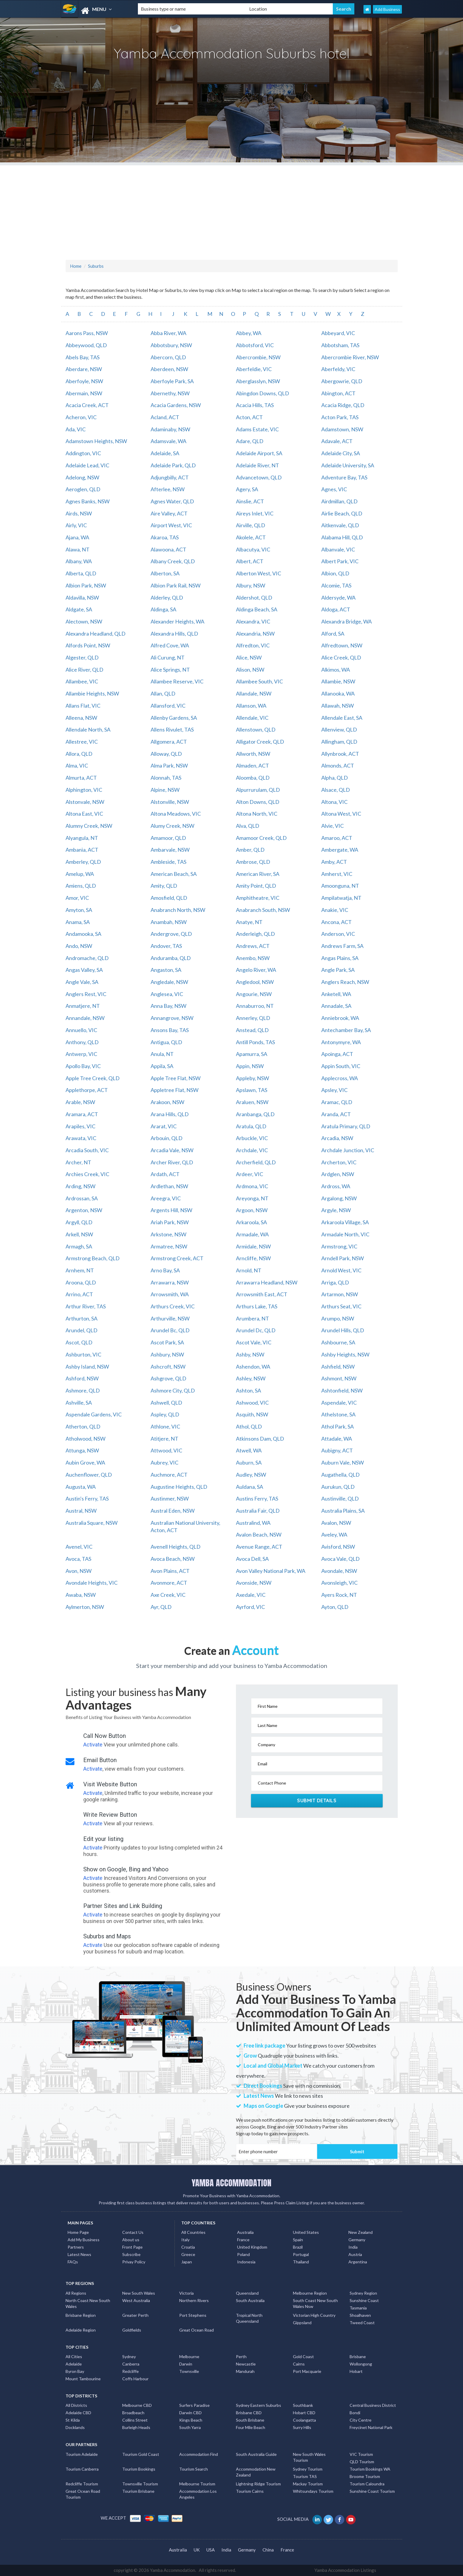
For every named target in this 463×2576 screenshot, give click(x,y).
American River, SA (257, 874)
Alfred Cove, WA (170, 645)
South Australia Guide (256, 2454)
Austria (355, 2254)
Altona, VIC (334, 802)
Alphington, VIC (84, 789)
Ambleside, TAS (168, 861)
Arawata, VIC (81, 1138)
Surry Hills (302, 2427)
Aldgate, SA (79, 609)
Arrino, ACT (79, 1294)
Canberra (130, 2363)
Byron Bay (75, 2371)
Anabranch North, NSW (178, 910)
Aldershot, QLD (254, 597)
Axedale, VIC (250, 1594)
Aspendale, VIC (339, 1402)
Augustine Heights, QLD (179, 1486)
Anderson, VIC (338, 934)
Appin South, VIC (340, 1066)
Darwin (185, 2363)
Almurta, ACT (81, 777)
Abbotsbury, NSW (171, 345)
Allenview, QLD (339, 729)
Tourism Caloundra (367, 2483)
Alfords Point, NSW (88, 645)
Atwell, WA (249, 1450)
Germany (356, 2239)
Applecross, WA (339, 1078)
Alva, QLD (247, 825)
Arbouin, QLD (166, 1138)
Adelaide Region (81, 2329)
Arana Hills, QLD (170, 1114)
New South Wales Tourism (309, 2457)
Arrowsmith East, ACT (261, 1294)
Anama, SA (78, 922)
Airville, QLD (250, 525)
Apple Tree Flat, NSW (175, 1078)
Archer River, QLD (172, 1162)
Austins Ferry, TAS (257, 1498)
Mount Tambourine (83, 2378)
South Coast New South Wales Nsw (315, 2303)
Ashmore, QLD (83, 1390)
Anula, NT (162, 1054)
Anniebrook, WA (340, 1018)
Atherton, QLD (83, 1426)
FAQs (73, 2261)
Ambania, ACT (82, 849)
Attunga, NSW (82, 1450)
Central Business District (373, 2405)
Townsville (189, 2371)
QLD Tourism (362, 2461)
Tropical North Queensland (249, 2318)
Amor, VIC (77, 897)
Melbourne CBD (137, 2405)
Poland (243, 2254)
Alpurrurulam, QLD (258, 789)
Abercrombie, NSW (258, 357)
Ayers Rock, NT (339, 1594)
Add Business (387, 9)
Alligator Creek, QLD (260, 741)
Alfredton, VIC (253, 645)
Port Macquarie (307, 2371)
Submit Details (316, 1800)
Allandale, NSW (253, 693)
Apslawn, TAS (251, 1090)
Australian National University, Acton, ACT (185, 1526)
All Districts (76, 2405)
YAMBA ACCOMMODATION (231, 2183)
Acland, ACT (165, 417)
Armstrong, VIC (339, 1246)
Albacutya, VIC (253, 549)
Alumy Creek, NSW (172, 825)
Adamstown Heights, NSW (96, 441)
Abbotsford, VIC (255, 345)
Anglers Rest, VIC (86, 994)
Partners (76, 2246)
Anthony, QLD (82, 1042)
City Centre (360, 2419)
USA (210, 2549)
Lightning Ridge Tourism (258, 2483)
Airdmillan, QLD (339, 501)
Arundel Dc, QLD (255, 1330)
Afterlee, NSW (168, 489)
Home (75, 266)
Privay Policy (133, 2261)
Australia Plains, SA (343, 1510)
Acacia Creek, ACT (87, 405)
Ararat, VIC (164, 1126)
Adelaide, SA (165, 453)
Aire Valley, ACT (169, 513)
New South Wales (138, 2293)
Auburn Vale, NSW (342, 1462)
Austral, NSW (81, 1510)
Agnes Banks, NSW (88, 501)
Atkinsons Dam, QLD (260, 1438)
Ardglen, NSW (337, 1174)
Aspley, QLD (165, 1414)
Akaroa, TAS (165, 537)
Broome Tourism (365, 2476)
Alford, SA (332, 633)
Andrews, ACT (253, 946)
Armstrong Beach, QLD (93, 1258)
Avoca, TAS (78, 1558)
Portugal (301, 2254)
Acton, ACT (249, 417)
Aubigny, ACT (337, 1450)
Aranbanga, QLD (255, 1114)
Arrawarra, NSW (170, 1282)
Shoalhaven (360, 2315)
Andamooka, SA (83, 934)
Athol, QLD (249, 1426)
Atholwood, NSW (85, 1438)
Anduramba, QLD (171, 958)
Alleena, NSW (81, 717)
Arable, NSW (80, 1102)
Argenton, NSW (84, 1210)
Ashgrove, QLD (168, 1378)
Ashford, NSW (82, 1378)
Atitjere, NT (164, 1438)
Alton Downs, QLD (257, 802)
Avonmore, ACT (169, 1582)
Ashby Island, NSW (87, 1366)
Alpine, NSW (165, 789)
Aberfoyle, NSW (84, 381)
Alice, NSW (249, 657)
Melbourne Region (310, 2293)
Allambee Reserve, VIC (177, 681)
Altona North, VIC (256, 813)
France (243, 2239)
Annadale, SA (336, 1006)
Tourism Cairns (250, 2491)
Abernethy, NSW (170, 393)
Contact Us (133, 2232)
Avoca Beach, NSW (173, 1558)
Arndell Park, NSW (342, 1258)
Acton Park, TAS (339, 417)
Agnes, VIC (334, 489)
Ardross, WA (335, 1186)
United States (306, 2232)
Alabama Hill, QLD (342, 537)
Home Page (78, 2232)
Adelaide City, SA (340, 453)
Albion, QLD (335, 573)
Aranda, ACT (336, 1114)
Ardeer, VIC (249, 1174)
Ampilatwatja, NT (341, 897)
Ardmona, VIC (252, 1186)
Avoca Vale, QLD (340, 1558)
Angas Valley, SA (84, 970)
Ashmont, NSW (338, 1378)
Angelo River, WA (256, 970)
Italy (185, 2239)
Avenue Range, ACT (259, 1546)
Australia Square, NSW (92, 1522)
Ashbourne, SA (338, 1342)
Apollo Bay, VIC (83, 1066)
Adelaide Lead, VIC (87, 465)
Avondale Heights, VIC (92, 1582)
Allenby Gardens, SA (174, 717)
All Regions (76, 2293)
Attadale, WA (336, 1438)
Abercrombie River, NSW (350, 357)
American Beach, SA (174, 874)
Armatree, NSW (169, 1246)
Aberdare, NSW (84, 369)
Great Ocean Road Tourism (83, 2494)
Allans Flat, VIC (83, 705)
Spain (298, 2239)
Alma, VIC (77, 765)
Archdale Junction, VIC (347, 1150)
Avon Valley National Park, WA (270, 1571)
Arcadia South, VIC (87, 1150)
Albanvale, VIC (338, 549)
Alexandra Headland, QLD (95, 633)
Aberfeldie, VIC (254, 369)
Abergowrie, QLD (341, 381)
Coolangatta (304, 2419)
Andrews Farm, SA (342, 946)
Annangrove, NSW (172, 1018)
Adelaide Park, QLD (173, 465)
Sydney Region (363, 2293)
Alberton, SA (165, 573)
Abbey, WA (248, 333)
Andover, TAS (166, 946)
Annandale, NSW (85, 1018)
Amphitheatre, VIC (257, 897)
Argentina (357, 2261)
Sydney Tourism (307, 2468)
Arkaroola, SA (251, 1222)
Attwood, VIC (166, 1450)
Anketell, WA (336, 994)
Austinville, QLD (340, 1498)
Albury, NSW (250, 585)
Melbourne (189, 2356)
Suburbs (96, 266)
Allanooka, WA (338, 693)
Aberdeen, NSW (169, 369)
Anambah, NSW (169, 922)
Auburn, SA (249, 1462)
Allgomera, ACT (169, 741)
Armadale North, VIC (345, 1234)
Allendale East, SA (341, 717)
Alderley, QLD (167, 597)
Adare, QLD (249, 441)
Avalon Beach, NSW (258, 1534)
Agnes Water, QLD (172, 501)
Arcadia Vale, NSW (172, 1150)
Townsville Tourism (140, 2483)
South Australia (250, 2300)
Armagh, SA (79, 1246)
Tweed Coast (362, 2322)
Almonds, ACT (337, 765)
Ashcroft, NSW (168, 1366)
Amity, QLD (164, 885)
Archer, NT (78, 1162)
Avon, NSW (79, 1571)
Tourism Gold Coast (140, 2454)
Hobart (356, 2371)
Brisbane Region (81, 2315)
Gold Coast (303, 2356)
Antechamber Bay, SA (346, 1030)
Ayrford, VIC (250, 1607)
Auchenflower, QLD (89, 1474)
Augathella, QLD (340, 1474)
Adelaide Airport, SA (259, 453)
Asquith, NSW (252, 1414)
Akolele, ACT (251, 537)
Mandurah (245, 2371)
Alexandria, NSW (255, 633)
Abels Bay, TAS (83, 357)
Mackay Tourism (308, 2483)
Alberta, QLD (81, 573)
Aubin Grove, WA (85, 1462)
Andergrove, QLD (171, 934)
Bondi (355, 2412)
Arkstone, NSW (168, 1234)
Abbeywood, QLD (86, 345)
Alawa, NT (77, 549)
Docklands (75, 2427)
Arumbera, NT (252, 1318)
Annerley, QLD (253, 1018)
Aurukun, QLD (338, 1486)
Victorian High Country (314, 2315)
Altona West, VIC (341, 813)
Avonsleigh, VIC (339, 1582)
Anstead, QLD (252, 1030)
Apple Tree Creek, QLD (93, 1078)
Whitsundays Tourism (313, 2491)
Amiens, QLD (81, 885)
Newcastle (246, 2363)
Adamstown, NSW (342, 429)
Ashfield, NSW (338, 1366)
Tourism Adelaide (82, 2454)
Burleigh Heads (136, 2427)
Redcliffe (130, 2371)
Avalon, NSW (336, 1522)
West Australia (136, 2300)
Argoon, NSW (252, 1210)
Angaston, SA (166, 970)
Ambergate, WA (339, 849)
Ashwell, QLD (166, 1402)
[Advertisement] (231, 206)
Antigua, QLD (166, 1042)
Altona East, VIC (84, 813)
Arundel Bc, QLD (170, 1330)
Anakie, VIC (334, 910)
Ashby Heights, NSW (345, 1354)
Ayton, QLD (334, 1607)
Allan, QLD (163, 693)
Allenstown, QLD (255, 729)
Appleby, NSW (252, 1078)
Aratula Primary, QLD (345, 1126)
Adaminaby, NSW (170, 429)
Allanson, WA (251, 705)
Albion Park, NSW (86, 585)
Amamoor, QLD (168, 838)
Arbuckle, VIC (252, 1138)
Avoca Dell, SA (252, 1558)
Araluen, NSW (252, 1102)
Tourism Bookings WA (370, 2468)
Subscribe (131, 2254)
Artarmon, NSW (339, 1294)
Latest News (79, 2254)
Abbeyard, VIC (338, 333)
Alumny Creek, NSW (89, 825)
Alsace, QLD (335, 789)
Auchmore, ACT (169, 1474)
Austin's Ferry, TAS (87, 1498)
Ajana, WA (77, 537)
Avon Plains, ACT (170, 1571)
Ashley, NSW (250, 1378)
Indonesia (246, 2261)
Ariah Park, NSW (170, 1222)
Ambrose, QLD (253, 861)
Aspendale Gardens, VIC (94, 1414)
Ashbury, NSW (167, 1354)
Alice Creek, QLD (341, 657)
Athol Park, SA (337, 1426)
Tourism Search (193, 2468)
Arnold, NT (248, 1270)
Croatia (188, 2246)
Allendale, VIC (252, 717)
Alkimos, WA (335, 669)
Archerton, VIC (338, 1162)
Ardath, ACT (165, 1174)
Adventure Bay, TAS (344, 477)
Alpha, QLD (334, 777)
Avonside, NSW (253, 1582)
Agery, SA (247, 489)
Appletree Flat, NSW (174, 1090)
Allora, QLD (79, 753)
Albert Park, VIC (339, 561)
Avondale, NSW (339, 1571)
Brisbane (358, 2356)
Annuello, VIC (81, 1030)
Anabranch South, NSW (263, 910)
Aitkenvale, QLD (340, 525)
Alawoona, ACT (168, 549)
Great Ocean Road (196, 2329)
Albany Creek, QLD (173, 561)
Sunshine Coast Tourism (372, 2491)
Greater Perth (135, 2315)
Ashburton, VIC (83, 1354)
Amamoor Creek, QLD (261, 838)
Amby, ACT (334, 861)
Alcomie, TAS (336, 585)
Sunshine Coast (364, 2300)
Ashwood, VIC (252, 1402)
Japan (186, 2261)
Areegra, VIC (166, 1198)
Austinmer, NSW (170, 1498)
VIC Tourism (361, 2454)
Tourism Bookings (138, 2468)
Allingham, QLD (339, 741)
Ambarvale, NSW (170, 849)
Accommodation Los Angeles (198, 2494)
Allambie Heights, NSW (92, 693)
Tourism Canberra (82, 2468)
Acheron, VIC (81, 417)
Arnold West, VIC (341, 1270)
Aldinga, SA (163, 609)
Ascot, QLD (79, 1342)
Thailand (301, 2261)
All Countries (193, 2232)
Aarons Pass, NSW (87, 333)
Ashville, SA (79, 1402)
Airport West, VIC (171, 525)
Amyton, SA (79, 910)
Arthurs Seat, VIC (341, 1306)
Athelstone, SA (338, 1414)
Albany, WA (79, 561)
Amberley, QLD (83, 861)
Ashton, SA (248, 1390)
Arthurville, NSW (170, 1318)
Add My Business (84, 2239)
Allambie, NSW (338, 681)
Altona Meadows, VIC (176, 813)
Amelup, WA (80, 874)
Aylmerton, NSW (85, 1607)
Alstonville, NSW (170, 802)
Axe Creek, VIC (168, 1594)
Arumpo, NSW (337, 1318)
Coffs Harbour (135, 2378)
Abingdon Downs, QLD (262, 393)
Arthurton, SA (81, 1318)
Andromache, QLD (87, 958)
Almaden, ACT (252, 765)
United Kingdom (252, 2246)
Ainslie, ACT (250, 501)
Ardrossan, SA (82, 1198)
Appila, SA (162, 1066)
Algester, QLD (82, 657)
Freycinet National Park (371, 2427)
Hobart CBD (304, 2412)
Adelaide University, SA (347, 465)
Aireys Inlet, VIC (254, 513)
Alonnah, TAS (166, 777)
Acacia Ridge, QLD (342, 405)
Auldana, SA (249, 1486)
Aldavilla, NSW (82, 597)
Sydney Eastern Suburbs (258, 2405)
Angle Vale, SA (82, 982)
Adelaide (74, 2363)
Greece (188, 2254)
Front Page (132, 2246)
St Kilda (73, 2419)
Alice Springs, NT (170, 669)
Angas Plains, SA (339, 958)
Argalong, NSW (339, 1198)
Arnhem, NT (80, 1270)
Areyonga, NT (252, 1198)
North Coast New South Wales (88, 2303)
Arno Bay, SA (165, 1270)
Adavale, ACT (337, 441)
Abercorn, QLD (168, 357)
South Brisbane (250, 2419)
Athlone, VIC (165, 1426)
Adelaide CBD (78, 2412)
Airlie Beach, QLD (341, 513)
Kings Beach (190, 2419)
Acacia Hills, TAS (255, 405)
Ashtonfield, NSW (342, 1390)
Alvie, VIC (332, 825)
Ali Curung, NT (168, 657)
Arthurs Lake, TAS (256, 1306)
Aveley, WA (334, 1534)
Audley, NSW (251, 1474)
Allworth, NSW (253, 753)
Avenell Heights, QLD (175, 1546)
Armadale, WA (252, 1234)
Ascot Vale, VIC (253, 1342)
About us (130, 2239)
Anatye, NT (249, 922)
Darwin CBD (190, 2412)
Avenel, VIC (79, 1546)
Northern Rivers (194, 2300)
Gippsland (302, 2322)
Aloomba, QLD (253, 777)
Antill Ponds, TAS (255, 1042)
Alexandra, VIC (253, 621)
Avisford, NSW (338, 1546)
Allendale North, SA (88, 729)
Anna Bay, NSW (168, 1006)
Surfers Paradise (194, 2405)
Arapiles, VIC (80, 1126)
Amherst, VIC (336, 874)
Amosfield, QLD (169, 897)
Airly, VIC (76, 525)
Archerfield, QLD (256, 1162)
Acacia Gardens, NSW (176, 405)
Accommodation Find (198, 2454)
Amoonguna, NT (340, 885)
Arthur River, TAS (86, 1306)
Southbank (303, 2405)
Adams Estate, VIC (257, 429)
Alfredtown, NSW (341, 645)
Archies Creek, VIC (87, 1174)
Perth (241, 2356)
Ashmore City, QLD (173, 1390)
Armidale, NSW (253, 1246)
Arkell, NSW (79, 1234)
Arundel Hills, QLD (342, 1330)
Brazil (298, 2246)
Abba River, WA (168, 333)
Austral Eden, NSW (173, 1510)
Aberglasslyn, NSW (258, 381)
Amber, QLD (250, 849)
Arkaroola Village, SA (345, 1222)
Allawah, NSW (337, 705)
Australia (245, 2232)
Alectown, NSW (84, 621)
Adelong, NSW (82, 477)
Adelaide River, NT (257, 465)
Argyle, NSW (336, 1210)
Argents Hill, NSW (171, 1210)
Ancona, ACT (336, 922)
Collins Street (135, 2419)
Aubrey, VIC (164, 1462)
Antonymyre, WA (341, 1042)
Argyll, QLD (79, 1222)
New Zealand (360, 2232)
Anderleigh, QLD (255, 934)
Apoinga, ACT (337, 1054)
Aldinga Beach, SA (256, 609)
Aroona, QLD (81, 1282)
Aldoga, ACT (335, 609)
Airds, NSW (79, 513)
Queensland (247, 2293)
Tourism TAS (305, 2476)
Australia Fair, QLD (258, 1510)
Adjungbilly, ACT (170, 477)
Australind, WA (253, 1522)
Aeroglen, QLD (83, 489)
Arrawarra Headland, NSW (266, 1282)
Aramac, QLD (336, 1102)
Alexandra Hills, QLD (174, 633)
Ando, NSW (79, 946)
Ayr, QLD (161, 1607)
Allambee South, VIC (259, 681)
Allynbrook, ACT (340, 753)
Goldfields (131, 2329)
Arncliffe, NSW (253, 1258)
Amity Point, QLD (256, 885)
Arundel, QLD (81, 1330)
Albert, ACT (249, 561)
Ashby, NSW (250, 1354)
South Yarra (190, 2427)
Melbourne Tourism (197, 2483)
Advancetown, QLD (259, 477)
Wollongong (361, 2363)
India (353, 2246)
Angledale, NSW (169, 982)
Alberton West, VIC (258, 573)
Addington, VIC (83, 453)
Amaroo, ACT (336, 838)
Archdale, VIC (252, 1150)
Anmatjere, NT (83, 1006)
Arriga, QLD (335, 1282)
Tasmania (358, 2307)
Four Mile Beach (250, 2427)
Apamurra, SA (251, 1054)
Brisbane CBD (249, 2412)
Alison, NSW (250, 669)
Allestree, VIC (82, 741)
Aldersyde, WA (338, 597)
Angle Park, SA (338, 970)
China (268, 2549)
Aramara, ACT (82, 1114)
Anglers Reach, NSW (345, 982)
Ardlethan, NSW (169, 1186)
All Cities (74, 2356)
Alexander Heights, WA (177, 621)
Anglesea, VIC (167, 994)
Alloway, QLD (166, 753)
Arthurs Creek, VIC (173, 1306)
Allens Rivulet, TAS (172, 729)
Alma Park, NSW (169, 765)
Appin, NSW (250, 1066)
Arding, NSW (80, 1186)
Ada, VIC (76, 429)
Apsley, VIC (334, 1090)
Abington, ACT (338, 393)
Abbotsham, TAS (340, 345)
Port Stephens (192, 2315)
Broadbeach (133, 2412)
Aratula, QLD (251, 1126)
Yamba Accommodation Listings (345, 2570)
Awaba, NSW (81, 1594)
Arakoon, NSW (167, 1102)
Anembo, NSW (253, 958)
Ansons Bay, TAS (170, 1030)
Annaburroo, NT (255, 1006)
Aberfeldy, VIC (338, 369)
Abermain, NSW (84, 393)
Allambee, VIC (82, 681)
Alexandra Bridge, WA (346, 621)
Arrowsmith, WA (170, 1294)
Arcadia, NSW (337, 1138)
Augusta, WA (81, 1486)
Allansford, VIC (168, 705)
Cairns (299, 2363)
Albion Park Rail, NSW (175, 585)
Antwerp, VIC (81, 1054)
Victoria (186, 2293)
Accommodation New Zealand (255, 2471)
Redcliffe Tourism (82, 2483)
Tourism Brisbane (138, 2491)
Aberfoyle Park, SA (172, 381)
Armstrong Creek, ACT (177, 1258)
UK (197, 2549)
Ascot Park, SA (167, 1342)
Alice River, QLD (84, 669)
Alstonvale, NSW (85, 802)
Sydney (129, 2356)
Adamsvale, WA (168, 441)
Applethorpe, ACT (87, 1090)
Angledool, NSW (255, 982)
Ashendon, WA (253, 1366)
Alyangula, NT (82, 838)
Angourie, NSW (254, 994)
